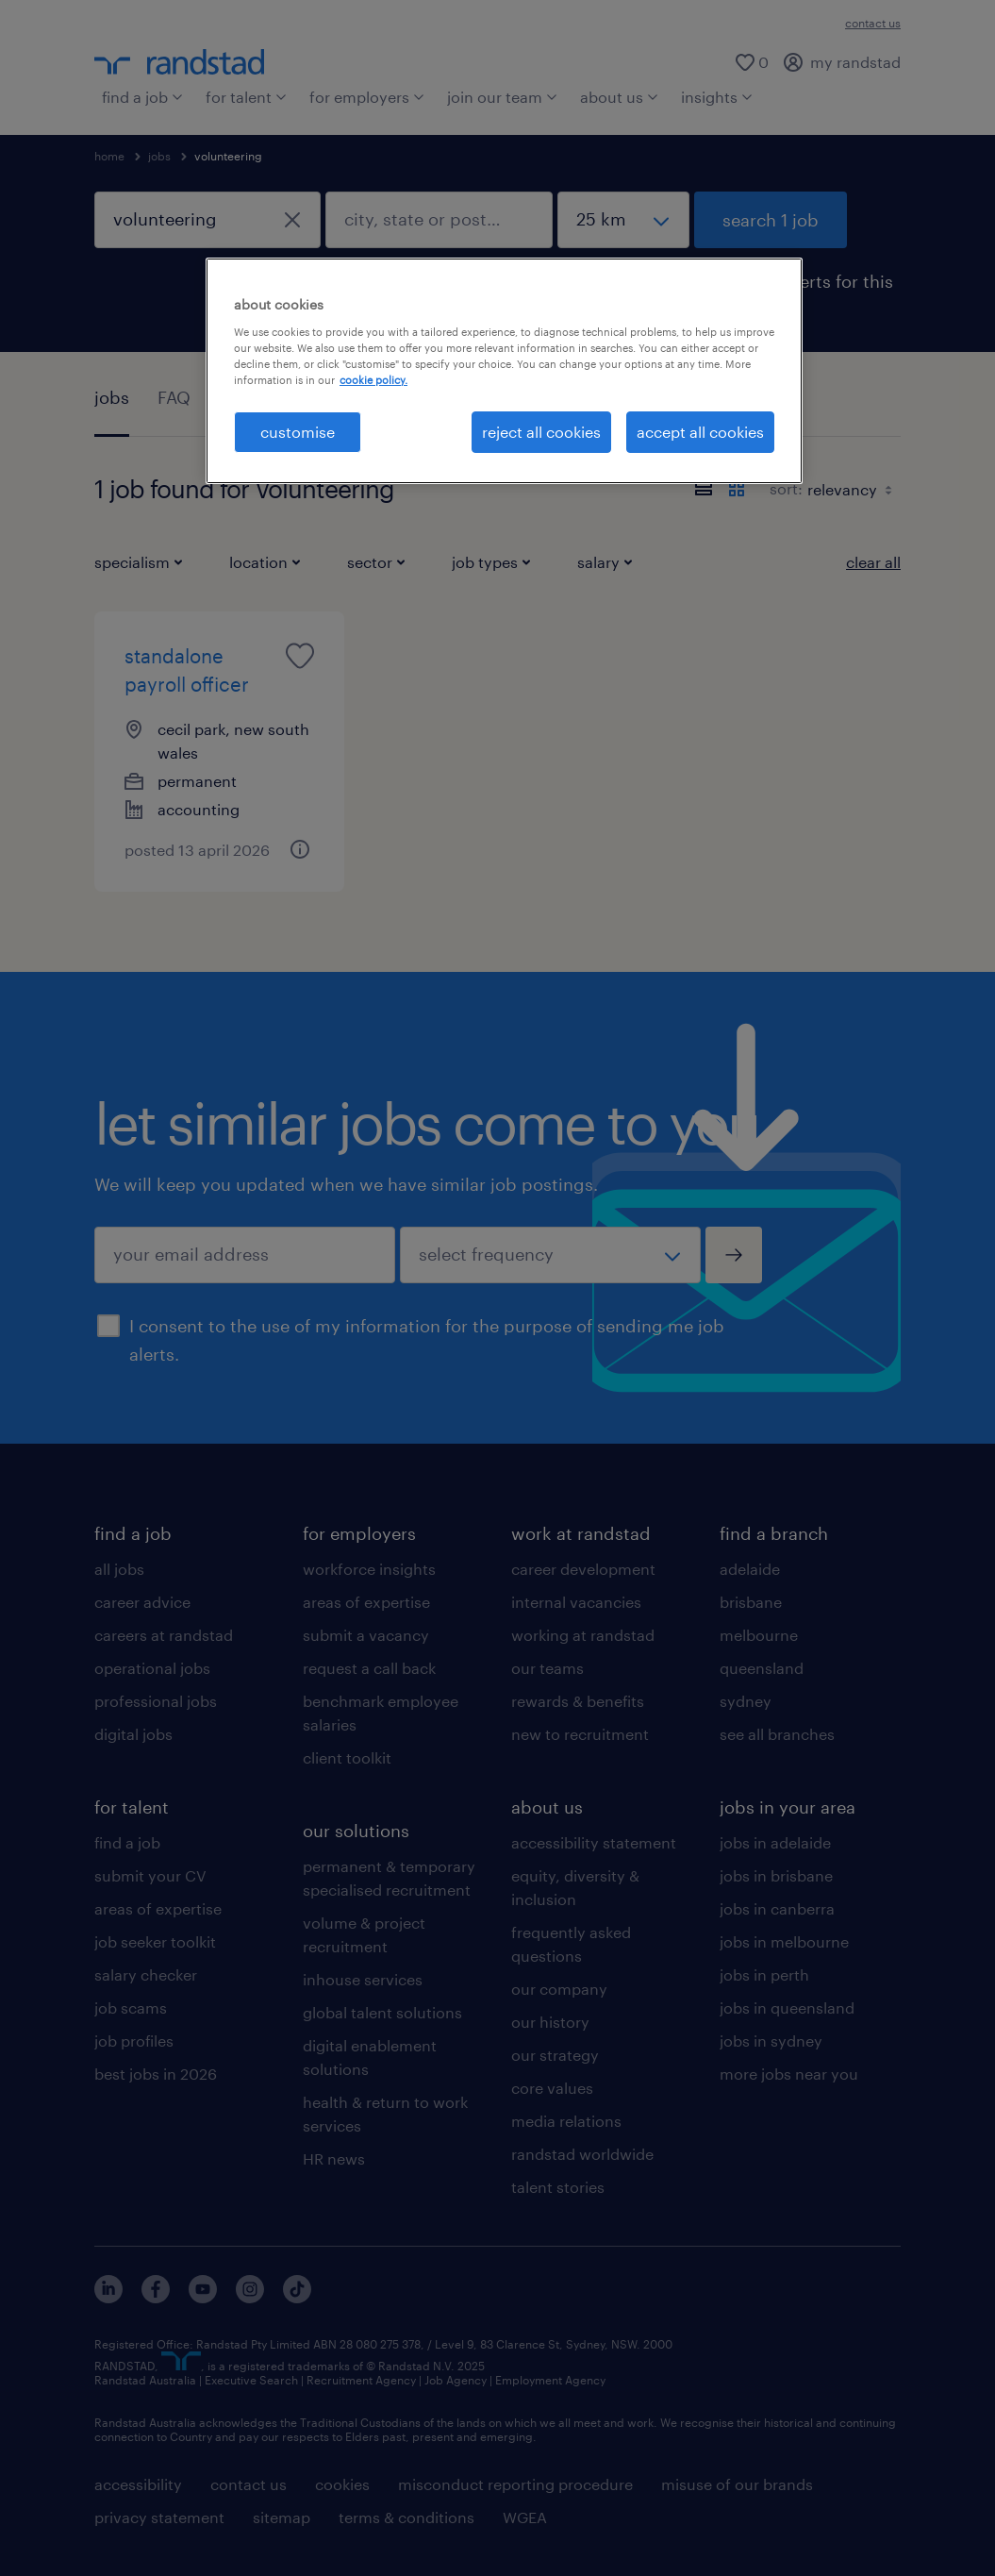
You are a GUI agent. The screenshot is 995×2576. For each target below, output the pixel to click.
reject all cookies (541, 432)
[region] (504, 371)
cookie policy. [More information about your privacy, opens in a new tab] (373, 380)
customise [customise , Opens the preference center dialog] (297, 432)
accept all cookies (700, 432)
